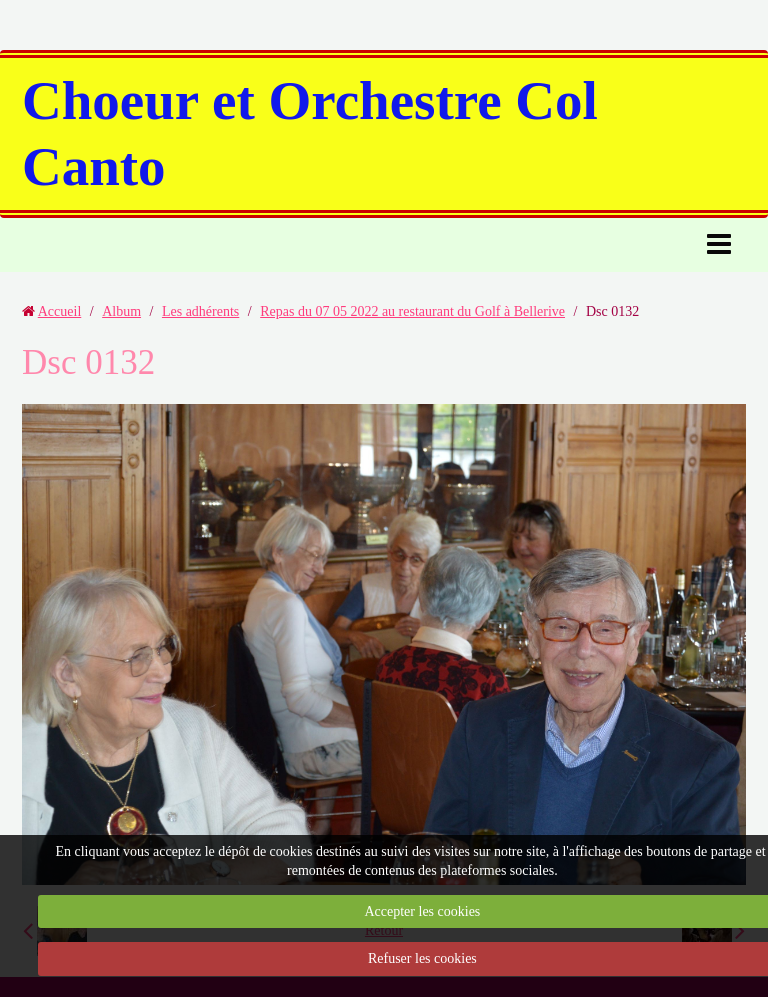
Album (121, 311)
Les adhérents (200, 311)
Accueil (60, 311)
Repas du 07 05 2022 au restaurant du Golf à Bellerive (412, 311)
